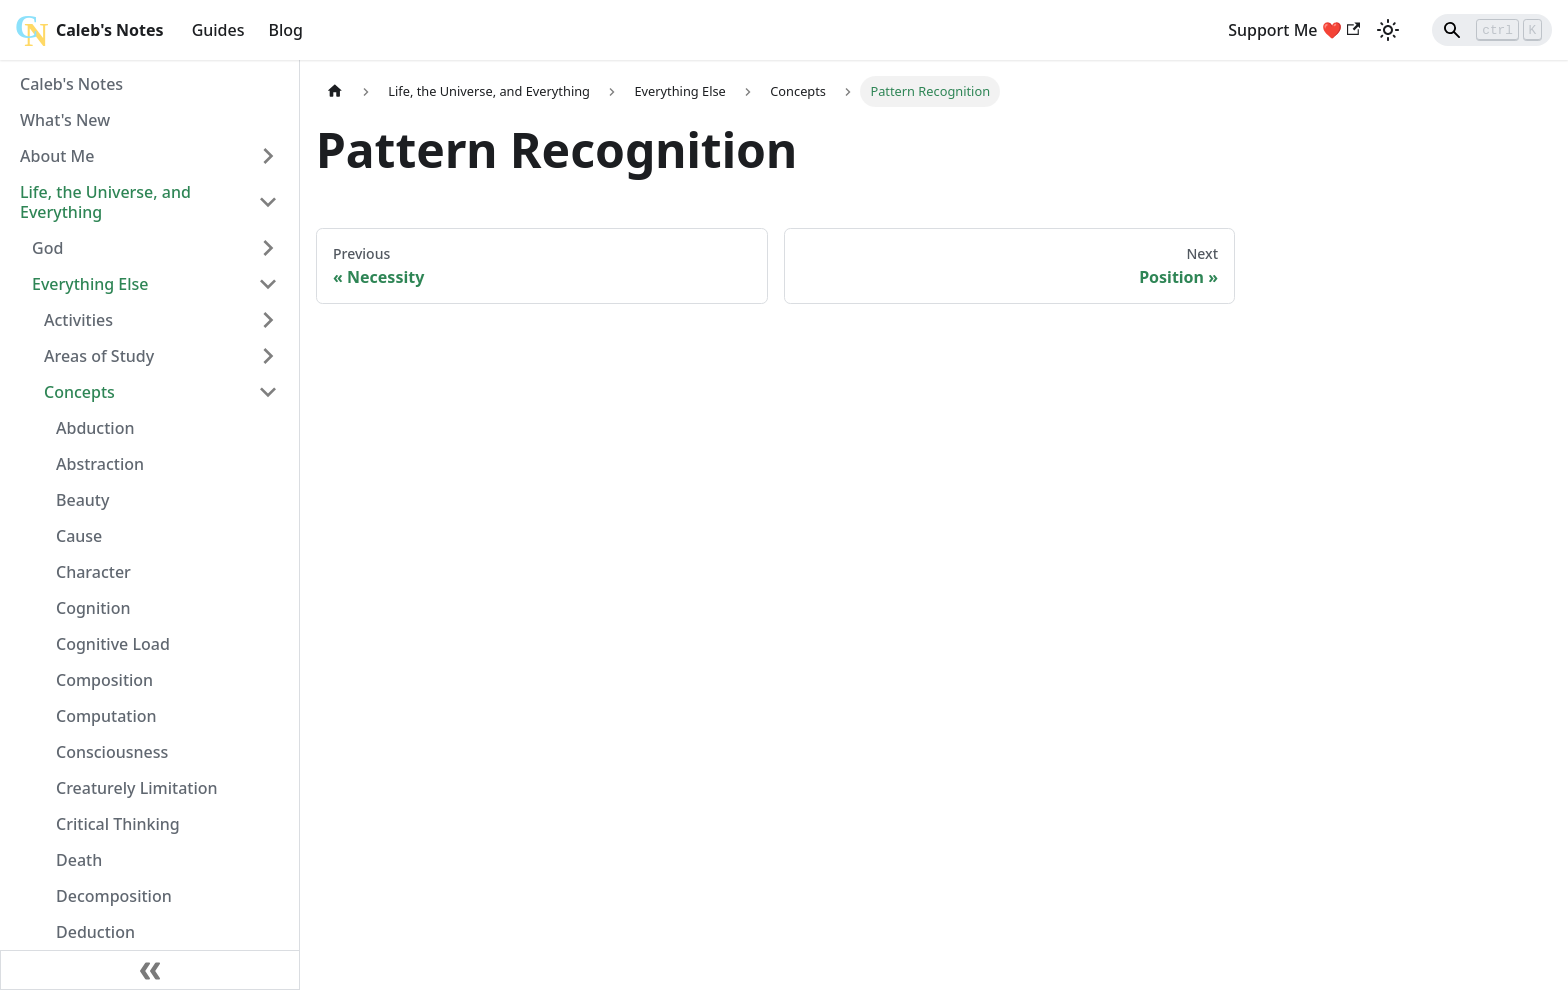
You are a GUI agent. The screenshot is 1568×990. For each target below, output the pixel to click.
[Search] (1492, 30)
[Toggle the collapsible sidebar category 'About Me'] (268, 156)
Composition (104, 680)
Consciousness (112, 752)
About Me (57, 156)
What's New (65, 120)
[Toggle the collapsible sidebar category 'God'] (268, 248)
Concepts (79, 392)
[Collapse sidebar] (150, 970)
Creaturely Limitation (137, 788)
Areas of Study (99, 356)
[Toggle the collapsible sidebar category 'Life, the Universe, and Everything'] (268, 202)
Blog (286, 30)
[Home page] (335, 91)
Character (93, 572)
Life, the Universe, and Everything (105, 202)
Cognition (93, 608)
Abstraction (100, 464)
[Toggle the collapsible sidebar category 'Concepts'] (268, 392)
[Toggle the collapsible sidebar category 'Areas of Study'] (268, 356)
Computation (106, 716)
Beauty (82, 500)
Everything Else (90, 284)
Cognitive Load (113, 644)
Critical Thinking (118, 824)
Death (79, 860)
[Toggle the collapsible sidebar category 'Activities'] (268, 320)
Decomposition (114, 896)
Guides (218, 30)
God (47, 248)
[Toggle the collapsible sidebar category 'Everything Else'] (268, 284)
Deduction (95, 932)
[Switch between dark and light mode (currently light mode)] (1388, 30)
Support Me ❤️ (1294, 30)
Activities (78, 320)
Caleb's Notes (71, 84)
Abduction (95, 428)
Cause (79, 536)
